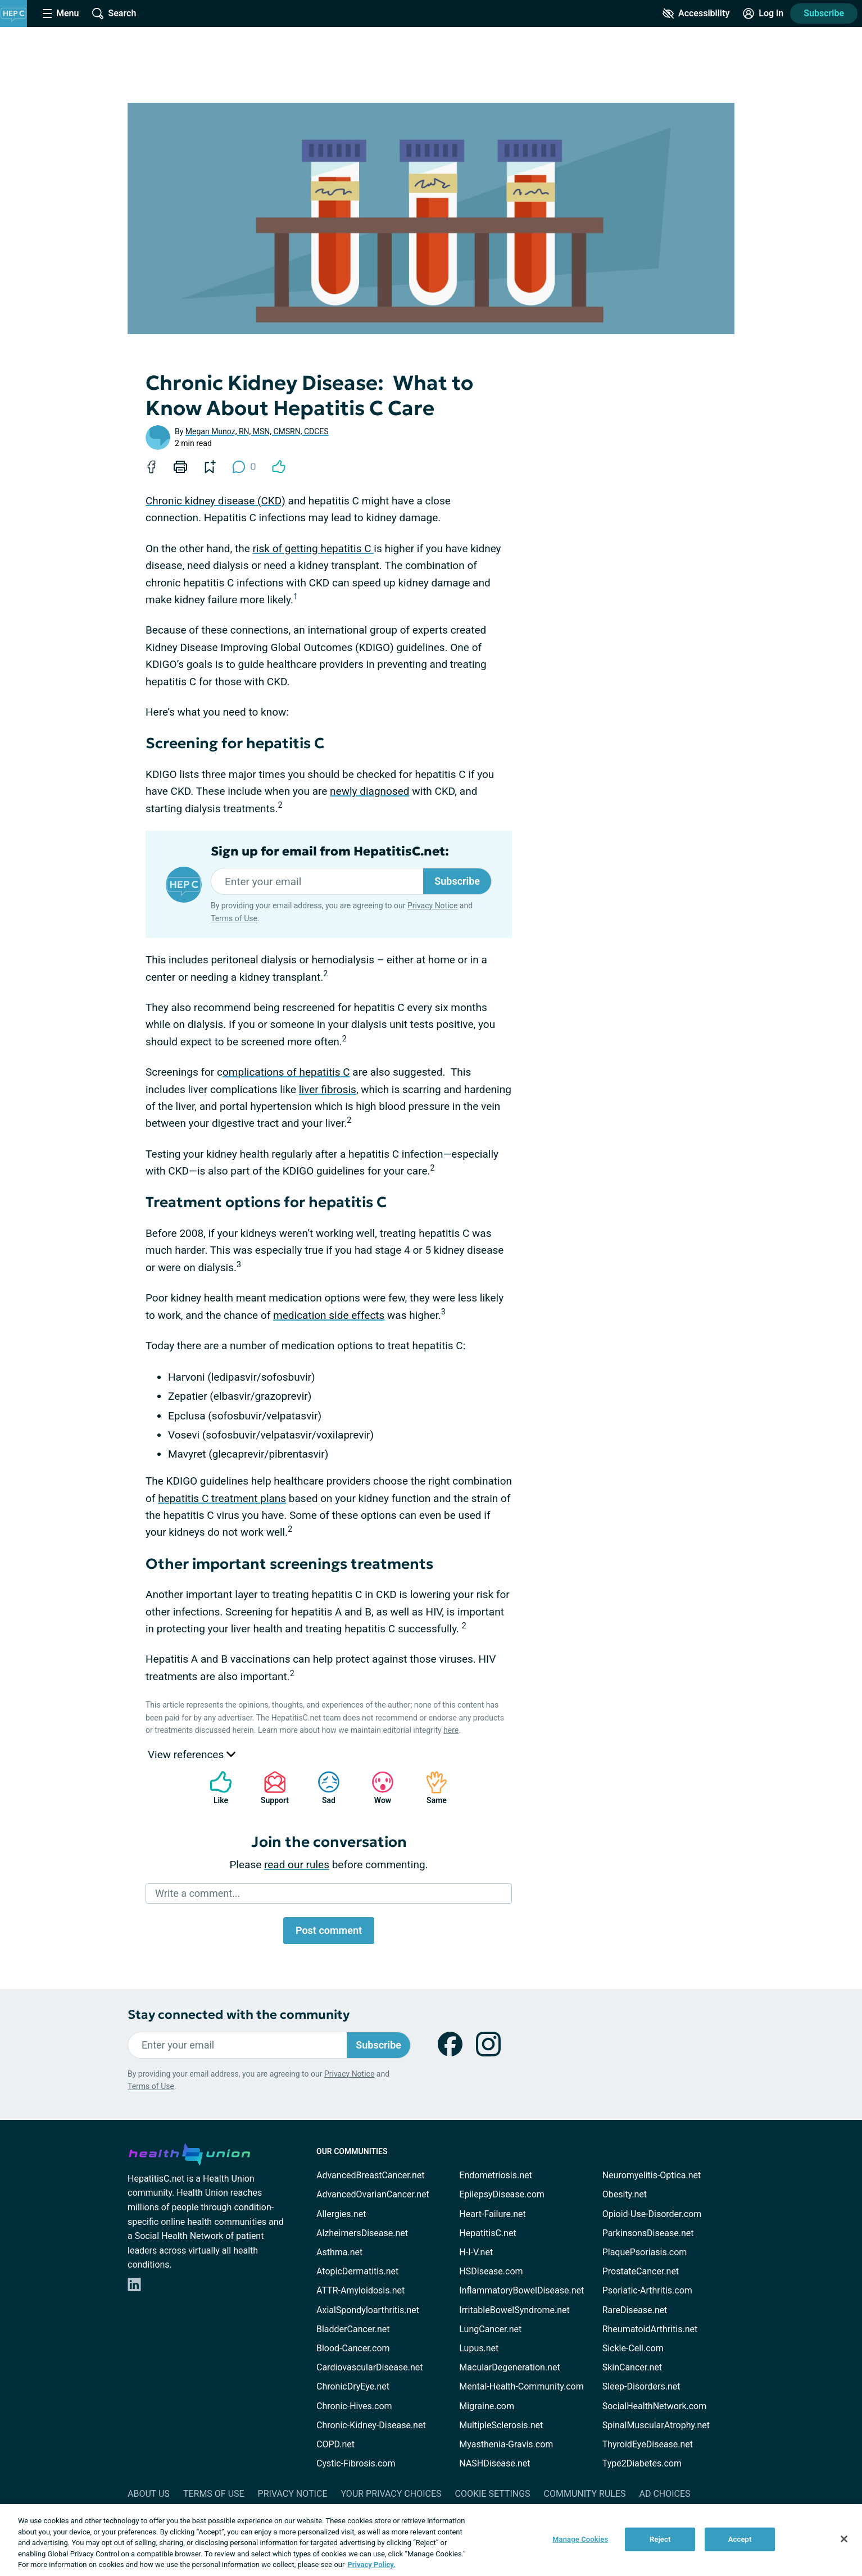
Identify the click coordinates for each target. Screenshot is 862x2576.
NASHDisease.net (494, 2463)
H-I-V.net (476, 2252)
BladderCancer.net (353, 2329)
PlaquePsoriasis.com (644, 2252)
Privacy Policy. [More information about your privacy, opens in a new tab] (371, 2564)
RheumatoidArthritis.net (650, 2329)
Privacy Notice (432, 905)
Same (431, 1788)
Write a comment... (197, 1893)
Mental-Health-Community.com (521, 2386)
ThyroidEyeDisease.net (647, 2444)
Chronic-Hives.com (354, 2406)
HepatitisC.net (487, 2233)
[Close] (844, 2539)
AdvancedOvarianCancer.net (372, 2194)
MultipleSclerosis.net (501, 2425)
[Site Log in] (763, 13)
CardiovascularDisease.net (369, 2367)
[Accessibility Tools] (696, 13)
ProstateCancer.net (640, 2271)
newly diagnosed (369, 791)
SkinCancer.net (632, 2367)
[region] (431, 2540)
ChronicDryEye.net (352, 2386)
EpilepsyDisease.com (501, 2194)
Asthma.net (339, 2252)
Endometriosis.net (495, 2175)
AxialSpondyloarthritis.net (367, 2310)
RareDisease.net (635, 2310)
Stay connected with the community (239, 2014)
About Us (149, 2493)
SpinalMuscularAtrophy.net (656, 2425)
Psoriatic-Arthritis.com (647, 2290)
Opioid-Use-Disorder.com (652, 2214)
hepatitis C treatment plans (222, 1498)
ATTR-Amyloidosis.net (360, 2290)
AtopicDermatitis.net (357, 2271)
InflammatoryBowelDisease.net (521, 2290)
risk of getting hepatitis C (313, 548)
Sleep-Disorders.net (641, 2386)
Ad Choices (665, 2493)
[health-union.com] (189, 2152)
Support (270, 1788)
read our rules (296, 1864)
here (451, 1730)
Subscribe (824, 13)
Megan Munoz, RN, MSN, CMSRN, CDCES (257, 431)
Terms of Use (234, 918)
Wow (377, 1788)
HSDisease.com (491, 2271)
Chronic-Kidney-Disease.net (371, 2425)
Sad (323, 1788)
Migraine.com (486, 2406)
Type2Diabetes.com (642, 2463)
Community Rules (585, 2493)
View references (191, 1754)
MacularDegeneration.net (509, 2367)
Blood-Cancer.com (353, 2348)
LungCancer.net (490, 2329)
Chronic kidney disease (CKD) (215, 500)
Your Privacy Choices (391, 2493)
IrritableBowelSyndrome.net (514, 2310)
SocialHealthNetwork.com (654, 2406)
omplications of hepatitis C (286, 1072)
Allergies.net (341, 2214)
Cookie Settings (492, 2493)
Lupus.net (478, 2348)
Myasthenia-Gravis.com (506, 2444)
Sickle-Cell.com (633, 2348)
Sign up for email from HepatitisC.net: (330, 851)
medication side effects (328, 1315)
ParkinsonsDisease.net (648, 2233)
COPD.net (335, 2444)
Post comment (329, 1930)
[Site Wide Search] (114, 13)
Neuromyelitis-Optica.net (651, 2175)
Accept (740, 2539)
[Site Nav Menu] (60, 13)
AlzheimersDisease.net (362, 2233)
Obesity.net (624, 2194)
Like (215, 1788)
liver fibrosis (327, 1089)
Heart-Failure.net (492, 2214)
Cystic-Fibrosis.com (355, 2463)
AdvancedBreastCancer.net (370, 2175)
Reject (660, 2539)
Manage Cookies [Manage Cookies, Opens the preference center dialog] (580, 2539)
